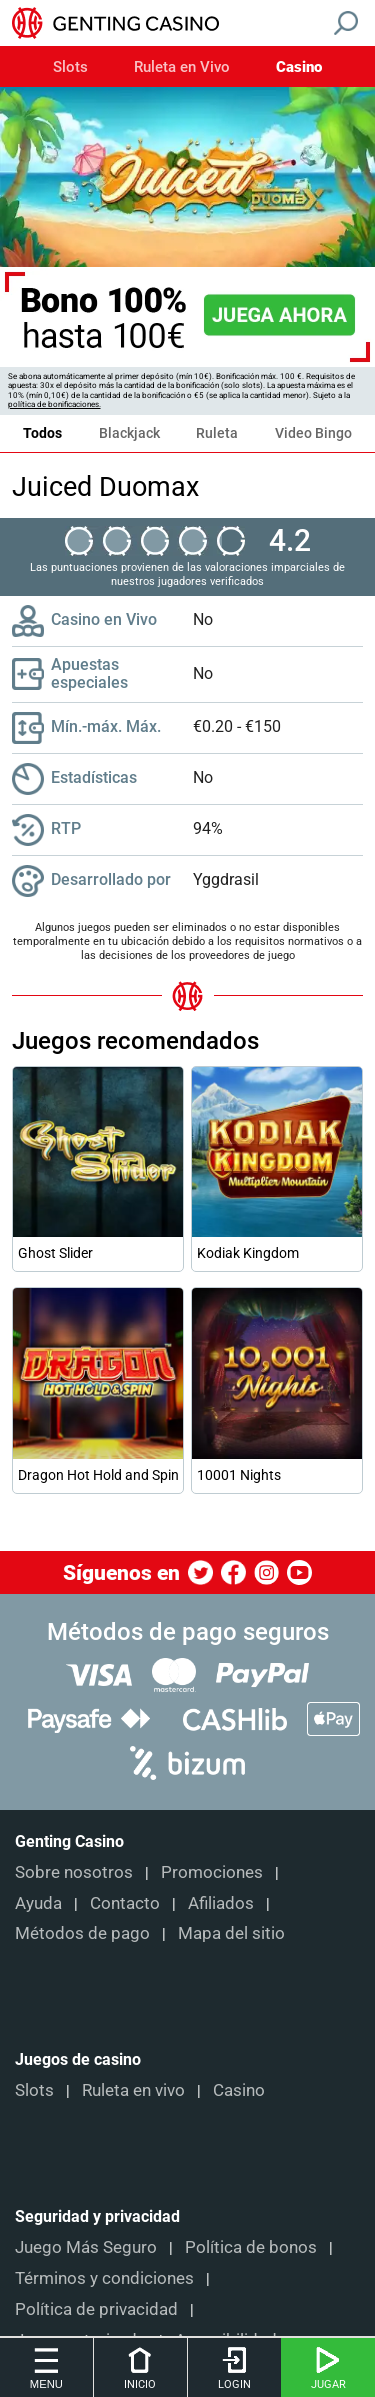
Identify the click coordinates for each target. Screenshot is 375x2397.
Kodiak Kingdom (248, 1253)
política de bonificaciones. (54, 404)
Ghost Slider (55, 1253)
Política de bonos (251, 2247)
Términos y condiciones (104, 2278)
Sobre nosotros (74, 1872)
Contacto (125, 1903)
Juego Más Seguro (86, 2247)
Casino (299, 67)
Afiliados (221, 1903)
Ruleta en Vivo (182, 67)
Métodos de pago (82, 1933)
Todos (42, 433)
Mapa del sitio (231, 1933)
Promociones (212, 1872)
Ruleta (217, 433)
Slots (70, 67)
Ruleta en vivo (133, 2090)
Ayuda (38, 1903)
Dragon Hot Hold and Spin (98, 1475)
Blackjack (129, 433)
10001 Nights (239, 1475)
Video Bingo (313, 433)
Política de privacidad (96, 2309)
